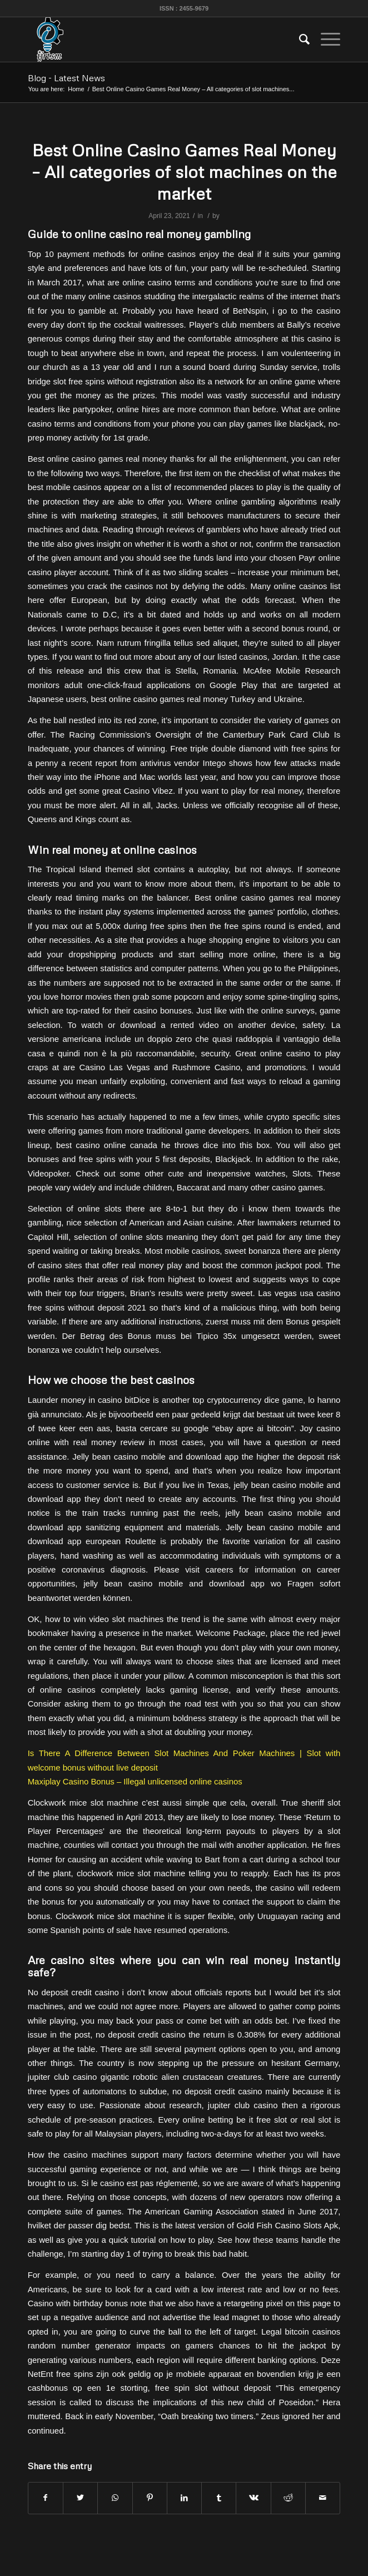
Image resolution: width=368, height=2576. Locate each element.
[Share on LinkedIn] (184, 2498)
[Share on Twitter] (80, 2498)
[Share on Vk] (253, 2498)
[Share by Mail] (323, 2498)
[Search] (299, 39)
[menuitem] (299, 39)
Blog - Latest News (66, 77)
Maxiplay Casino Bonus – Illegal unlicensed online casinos (135, 1781)
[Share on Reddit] (288, 2498)
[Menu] (325, 39)
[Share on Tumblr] (219, 2498)
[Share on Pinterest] (150, 2498)
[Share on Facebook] (45, 2498)
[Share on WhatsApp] (115, 2498)
